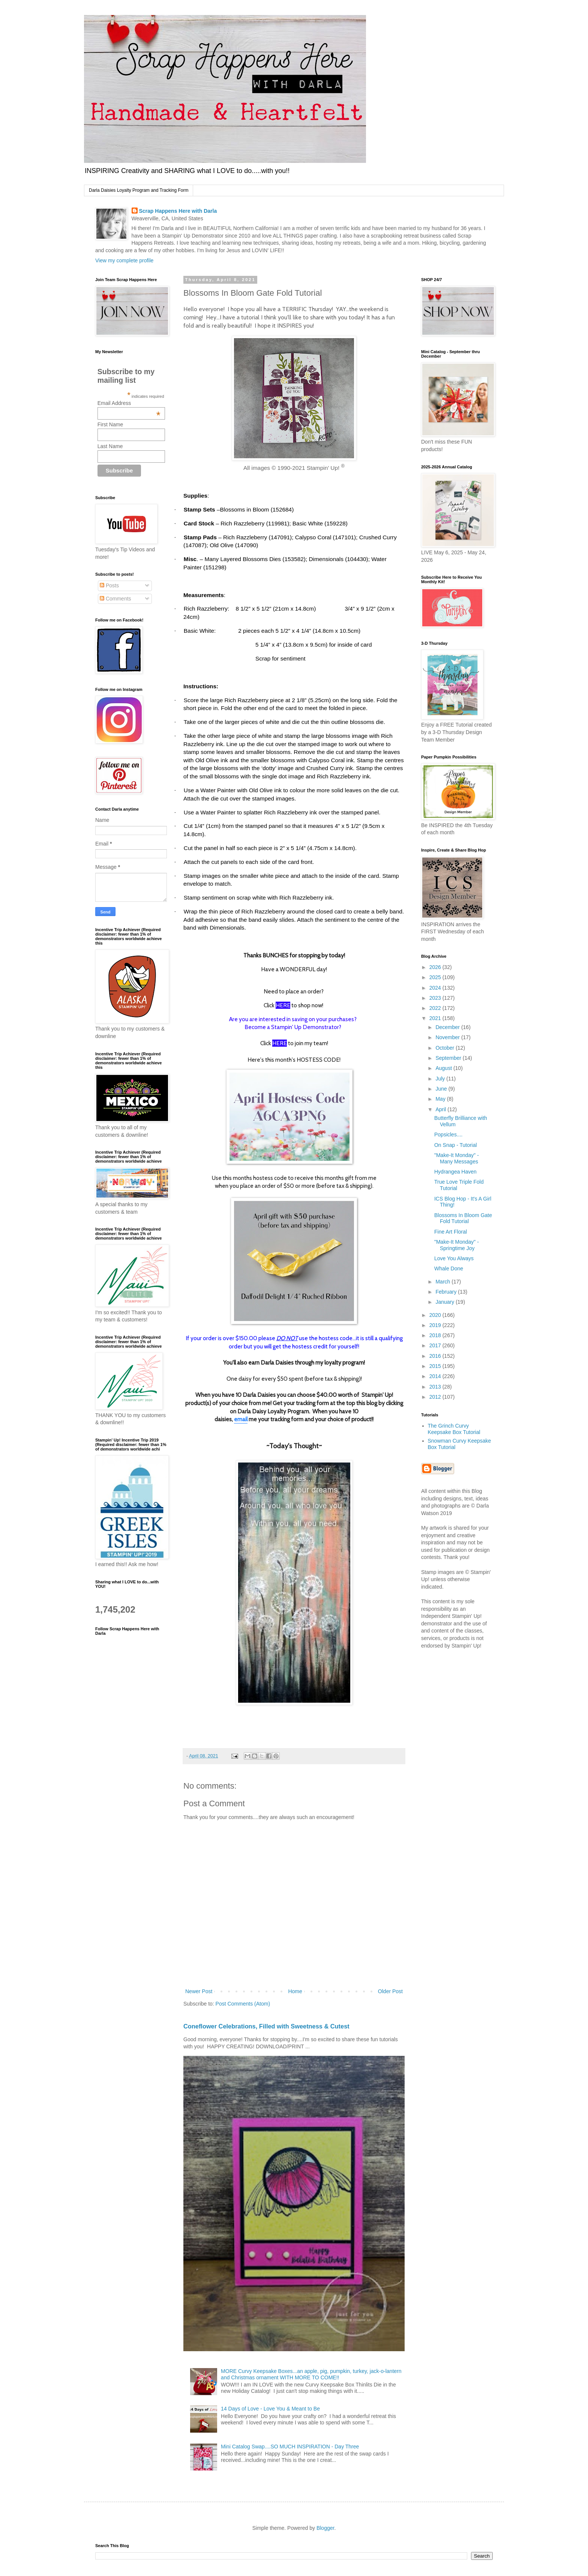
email (241, 1419)
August (444, 1068)
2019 (435, 1325)
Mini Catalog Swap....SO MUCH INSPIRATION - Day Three (290, 2447)
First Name (110, 424)
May (441, 1099)
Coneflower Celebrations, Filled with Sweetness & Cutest (266, 2026)
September (448, 1058)
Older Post (390, 1991)
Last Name (110, 446)
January (445, 1302)
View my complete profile (124, 260)
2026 (435, 967)
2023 (435, 998)
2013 (435, 1387)
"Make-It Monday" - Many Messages (456, 1158)
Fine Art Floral (450, 1232)
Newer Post (198, 1991)
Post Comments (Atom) (243, 2004)
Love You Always (454, 1258)
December (448, 1027)
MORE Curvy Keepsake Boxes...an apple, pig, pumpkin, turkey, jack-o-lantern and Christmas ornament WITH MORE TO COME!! (311, 2374)
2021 (435, 1018)
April (441, 1109)
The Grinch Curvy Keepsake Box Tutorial (454, 1429)
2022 (435, 1008)
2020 (435, 1315)
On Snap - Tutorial (455, 1145)
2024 (435, 988)
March (443, 1282)
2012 (435, 1397)
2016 (435, 1356)
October (445, 1048)
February (446, 1292)
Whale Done (448, 1268)
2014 (435, 1376)
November (448, 1037)
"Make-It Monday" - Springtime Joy (456, 1245)
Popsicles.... (448, 1135)
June (441, 1089)
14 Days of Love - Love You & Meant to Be (270, 2409)
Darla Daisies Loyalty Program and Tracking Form (138, 190)
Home (295, 1991)
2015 (435, 1366)
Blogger (325, 2528)
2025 (435, 977)
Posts (109, 585)
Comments (115, 599)
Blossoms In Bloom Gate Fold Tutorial (463, 1218)
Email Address (129, 403)
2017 (435, 1345)
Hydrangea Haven (455, 1172)
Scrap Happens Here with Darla (178, 211)
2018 (435, 1335)
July (440, 1079)
